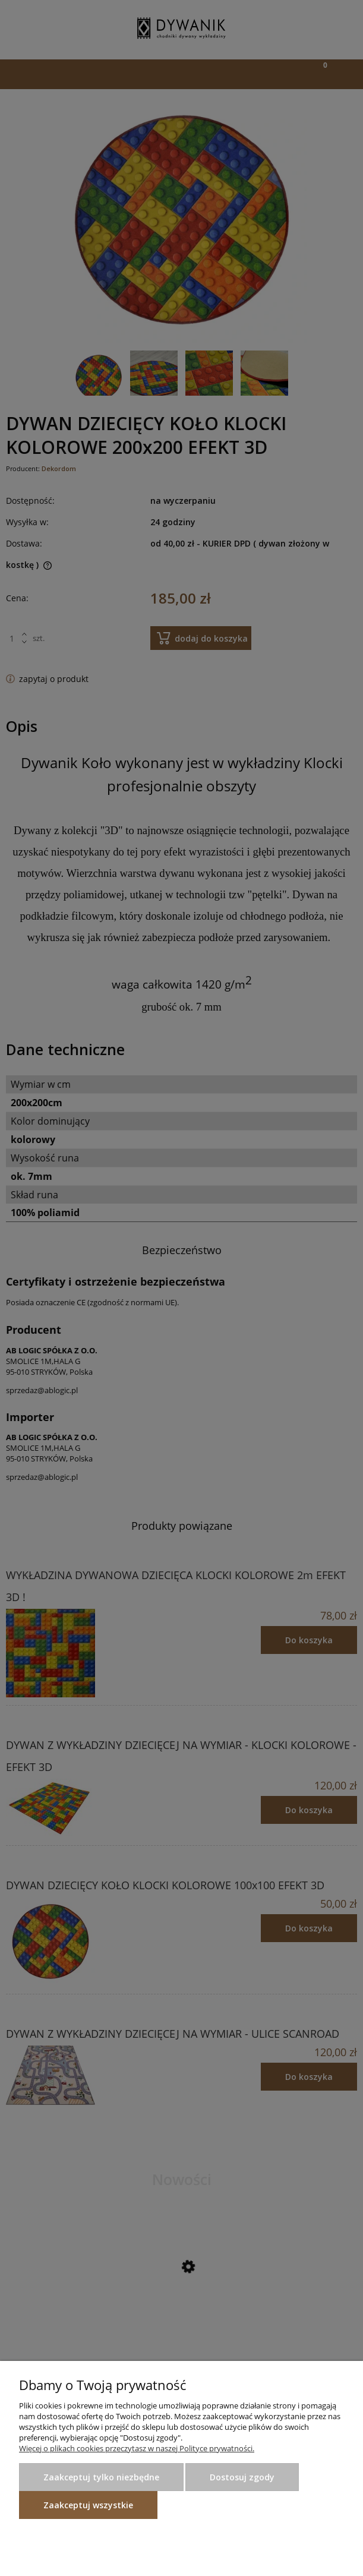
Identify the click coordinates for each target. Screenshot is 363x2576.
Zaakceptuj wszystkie (88, 2505)
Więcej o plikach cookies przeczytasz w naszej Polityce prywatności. (136, 2448)
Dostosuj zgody (242, 2477)
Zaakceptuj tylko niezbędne (101, 2477)
